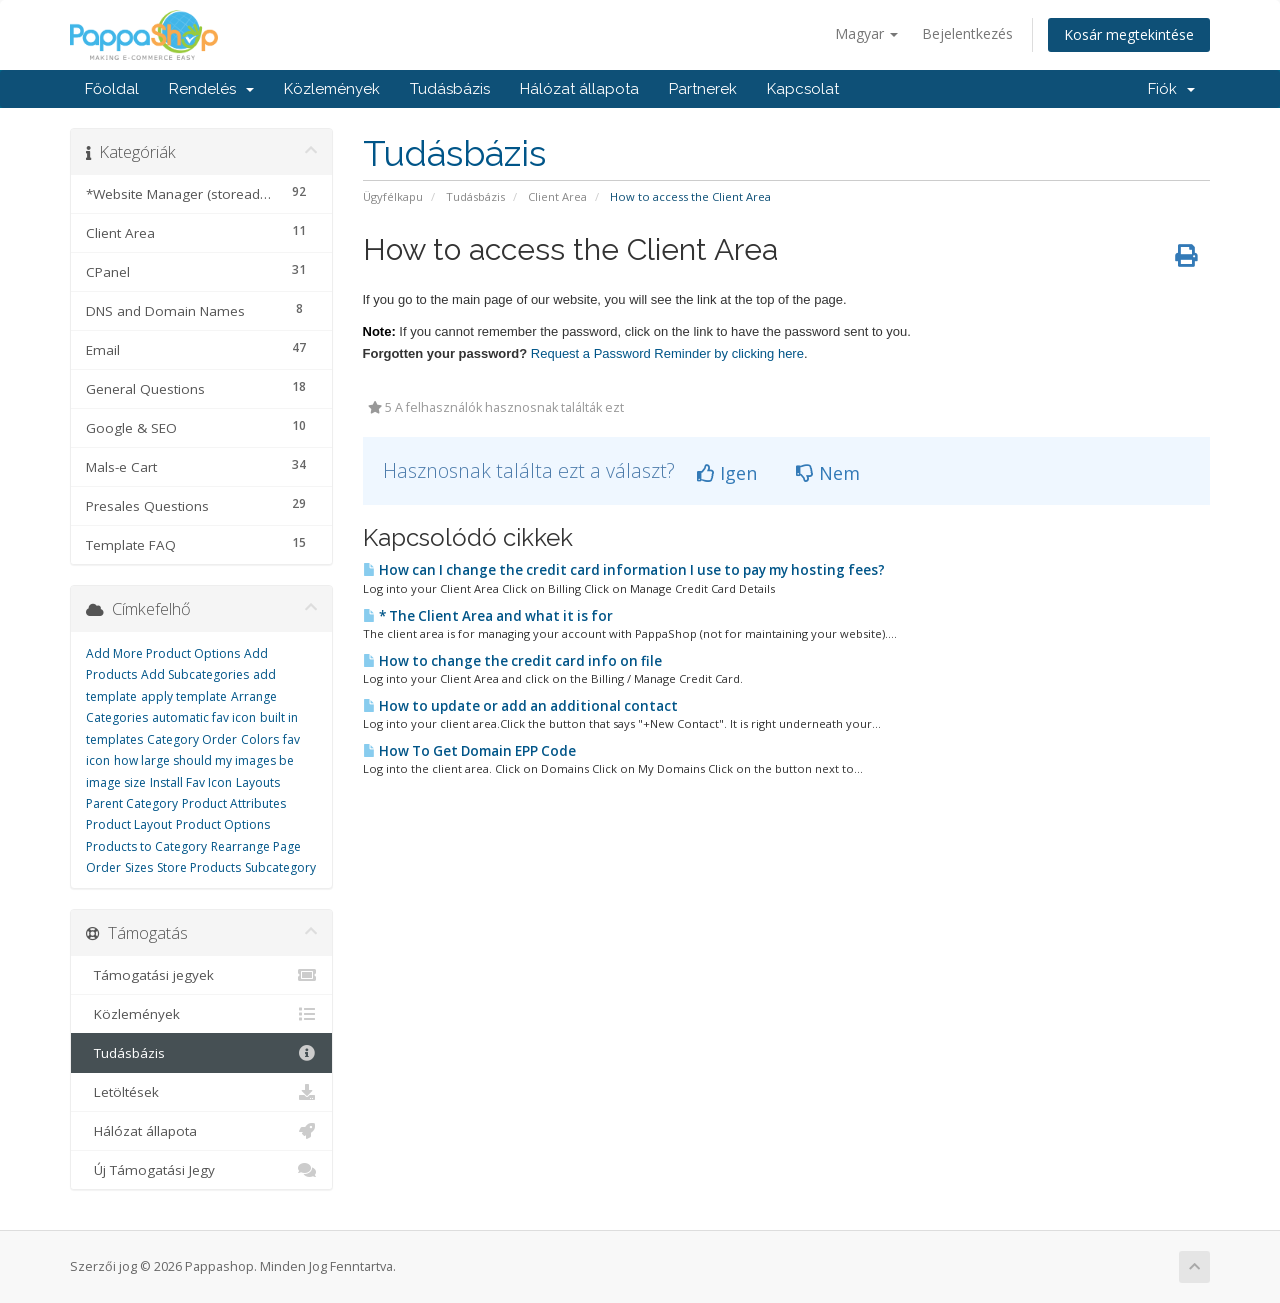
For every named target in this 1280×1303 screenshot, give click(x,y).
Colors (260, 739)
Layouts (258, 782)
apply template (184, 696)
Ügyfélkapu (393, 196)
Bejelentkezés (967, 33)
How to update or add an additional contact (520, 706)
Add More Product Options (163, 653)
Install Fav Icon (191, 782)
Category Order (192, 739)
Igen (727, 473)
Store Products (199, 867)
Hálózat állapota (579, 89)
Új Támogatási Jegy (201, 1170)
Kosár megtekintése (1129, 34)
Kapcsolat (803, 89)
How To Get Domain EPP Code (469, 751)
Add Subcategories (195, 674)
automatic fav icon (204, 717)
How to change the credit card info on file (512, 661)
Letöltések (201, 1092)
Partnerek (703, 89)
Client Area (557, 196)
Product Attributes (234, 803)
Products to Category (146, 846)
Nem (828, 473)
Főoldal (112, 89)
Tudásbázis (450, 89)
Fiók (1171, 89)
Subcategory (280, 867)
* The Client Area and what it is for (488, 616)
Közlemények (332, 89)
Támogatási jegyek (201, 975)
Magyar (866, 33)
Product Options (223, 824)
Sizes (139, 867)
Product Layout (129, 824)
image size (116, 782)
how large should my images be (204, 760)
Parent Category (132, 803)
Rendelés (211, 89)
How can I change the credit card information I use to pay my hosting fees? (624, 570)
